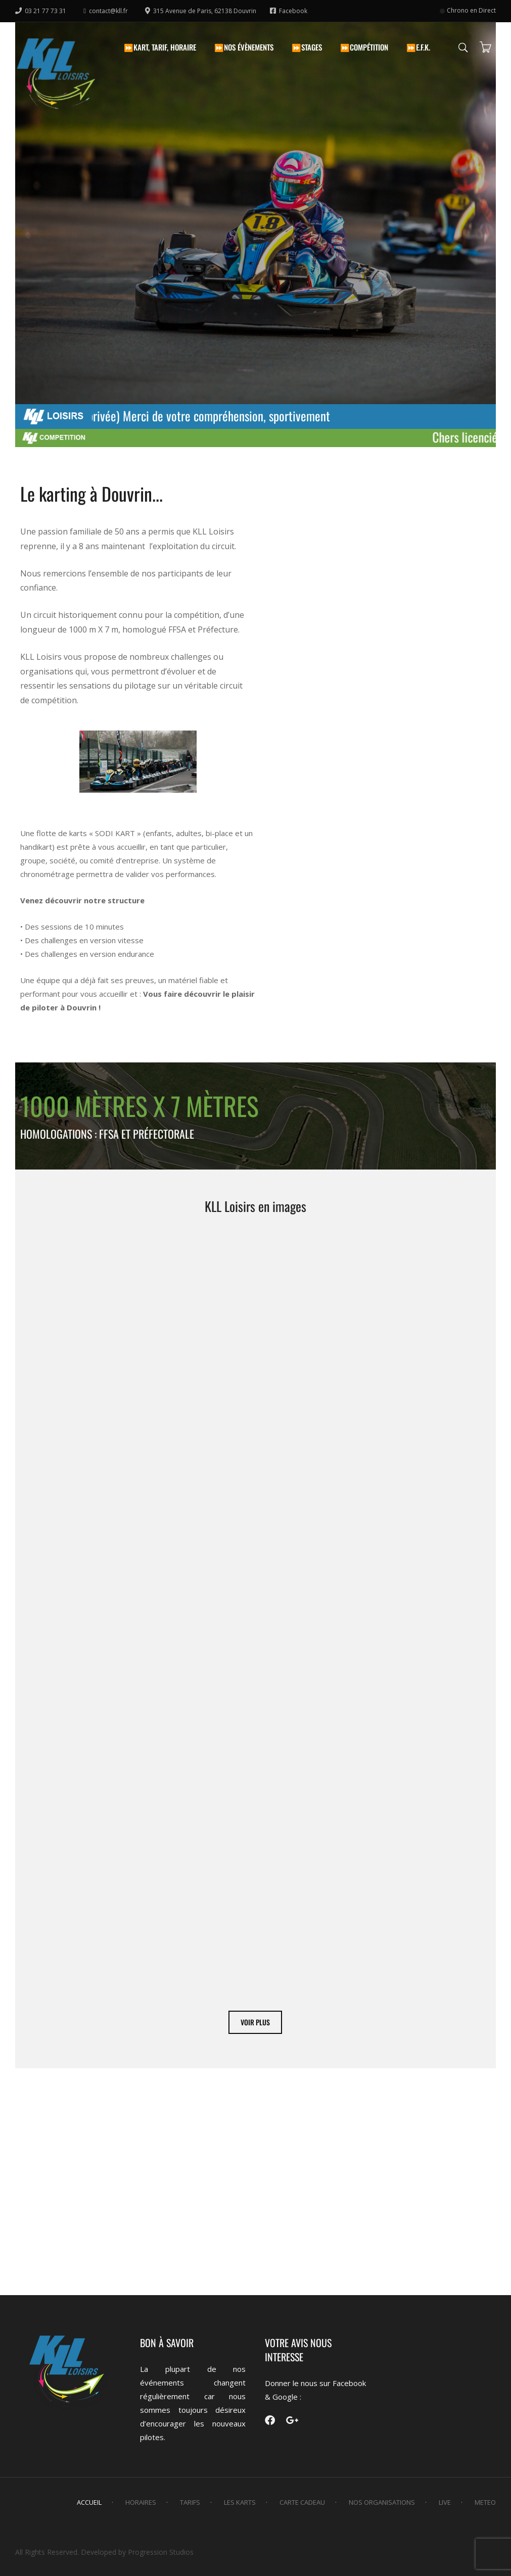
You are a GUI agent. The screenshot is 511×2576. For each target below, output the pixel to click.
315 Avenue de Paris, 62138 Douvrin (201, 11)
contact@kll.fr (105, 11)
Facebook (288, 11)
